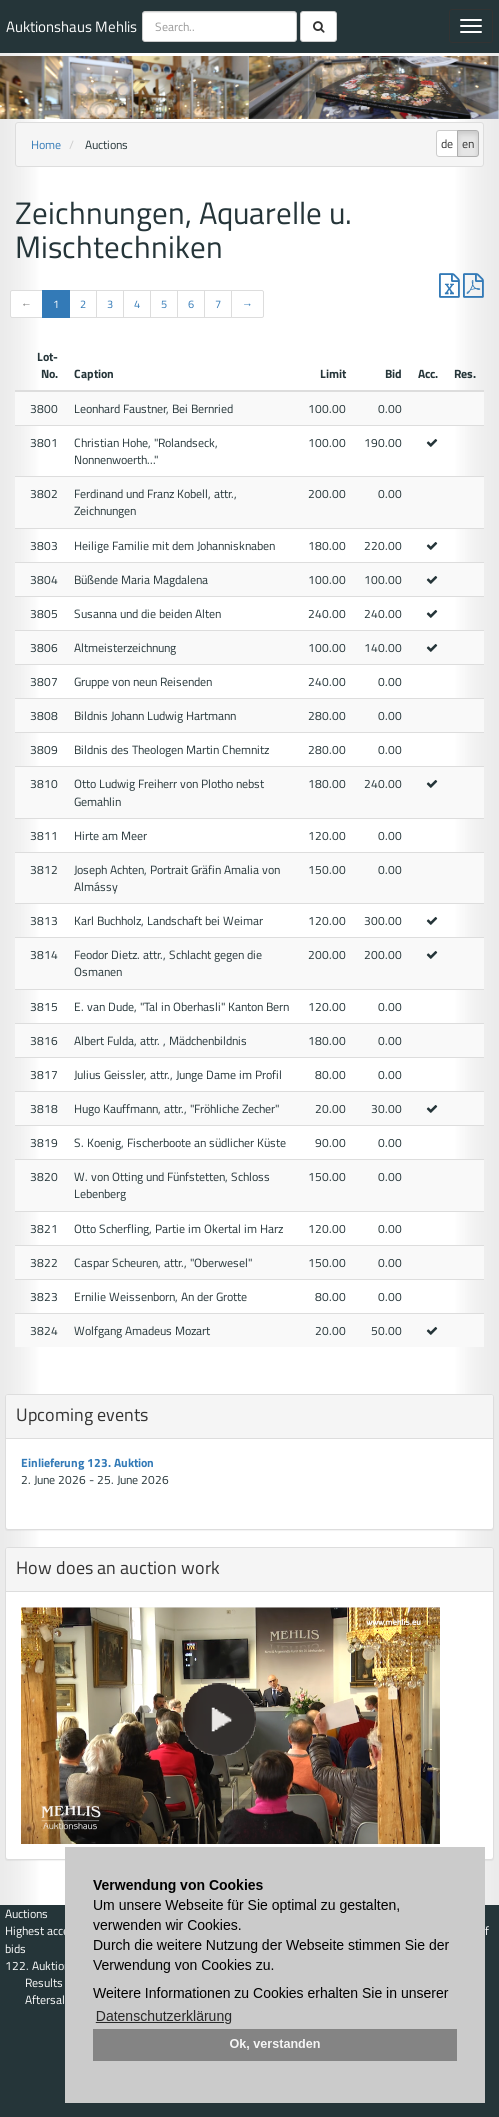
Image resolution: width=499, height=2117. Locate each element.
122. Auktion (37, 1965)
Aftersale (48, 1999)
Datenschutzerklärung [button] (164, 2016)
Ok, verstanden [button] (275, 2044)
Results (44, 1982)
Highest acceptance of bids (60, 1939)
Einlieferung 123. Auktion (87, 1462)
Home (46, 144)
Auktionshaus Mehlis (71, 26)
